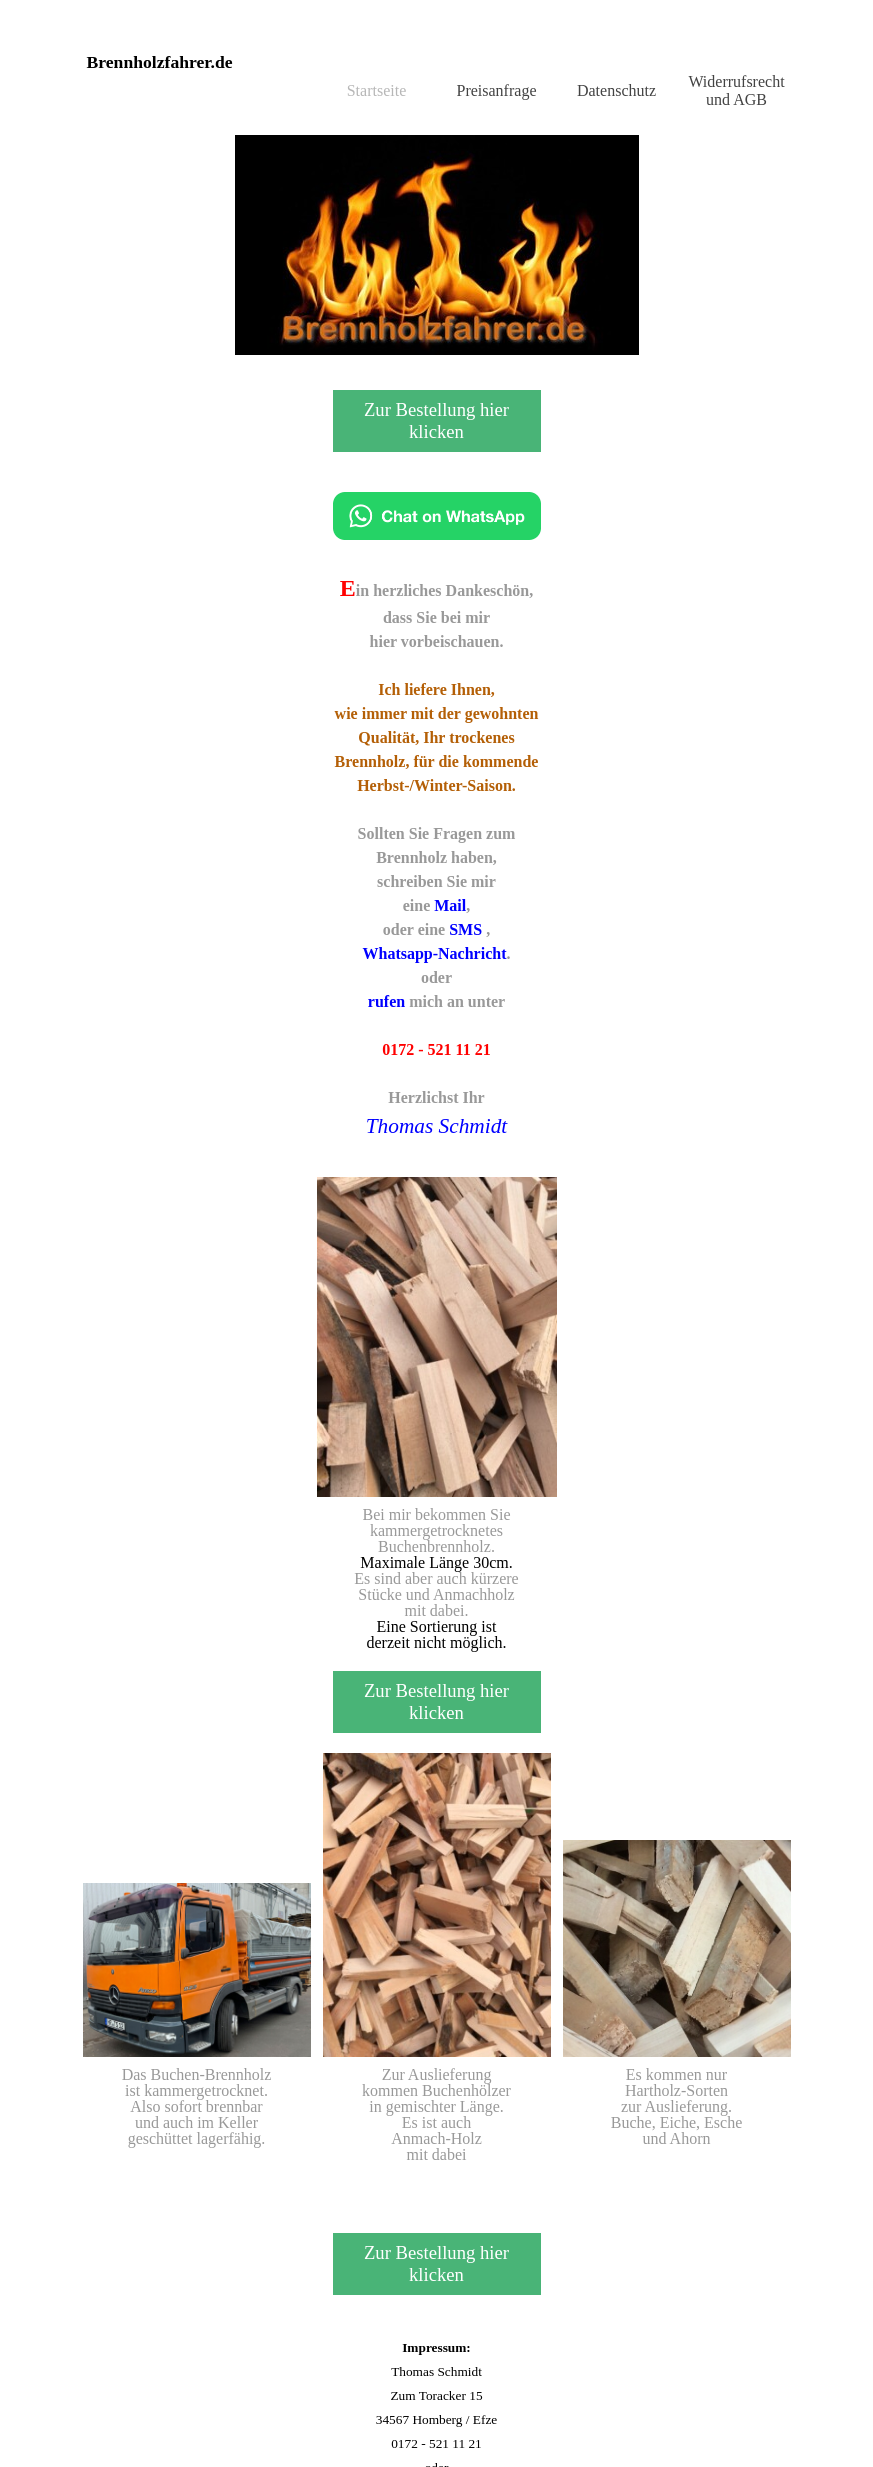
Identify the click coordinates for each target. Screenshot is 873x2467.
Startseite (377, 90)
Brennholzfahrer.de (160, 62)
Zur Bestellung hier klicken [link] (436, 420)
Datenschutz (616, 90)
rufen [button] (386, 1001)
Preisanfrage (497, 90)
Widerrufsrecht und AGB (736, 90)
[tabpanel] (437, 856)
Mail (450, 905)
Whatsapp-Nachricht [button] (434, 953)
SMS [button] (465, 929)
